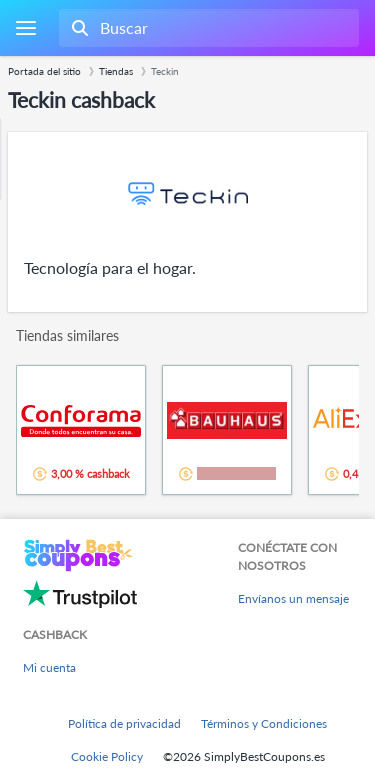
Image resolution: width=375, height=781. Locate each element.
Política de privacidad (124, 723)
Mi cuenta (49, 667)
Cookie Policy (107, 756)
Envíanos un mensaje (293, 598)
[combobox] (207, 28)
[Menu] (25, 28)
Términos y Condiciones (264, 723)
